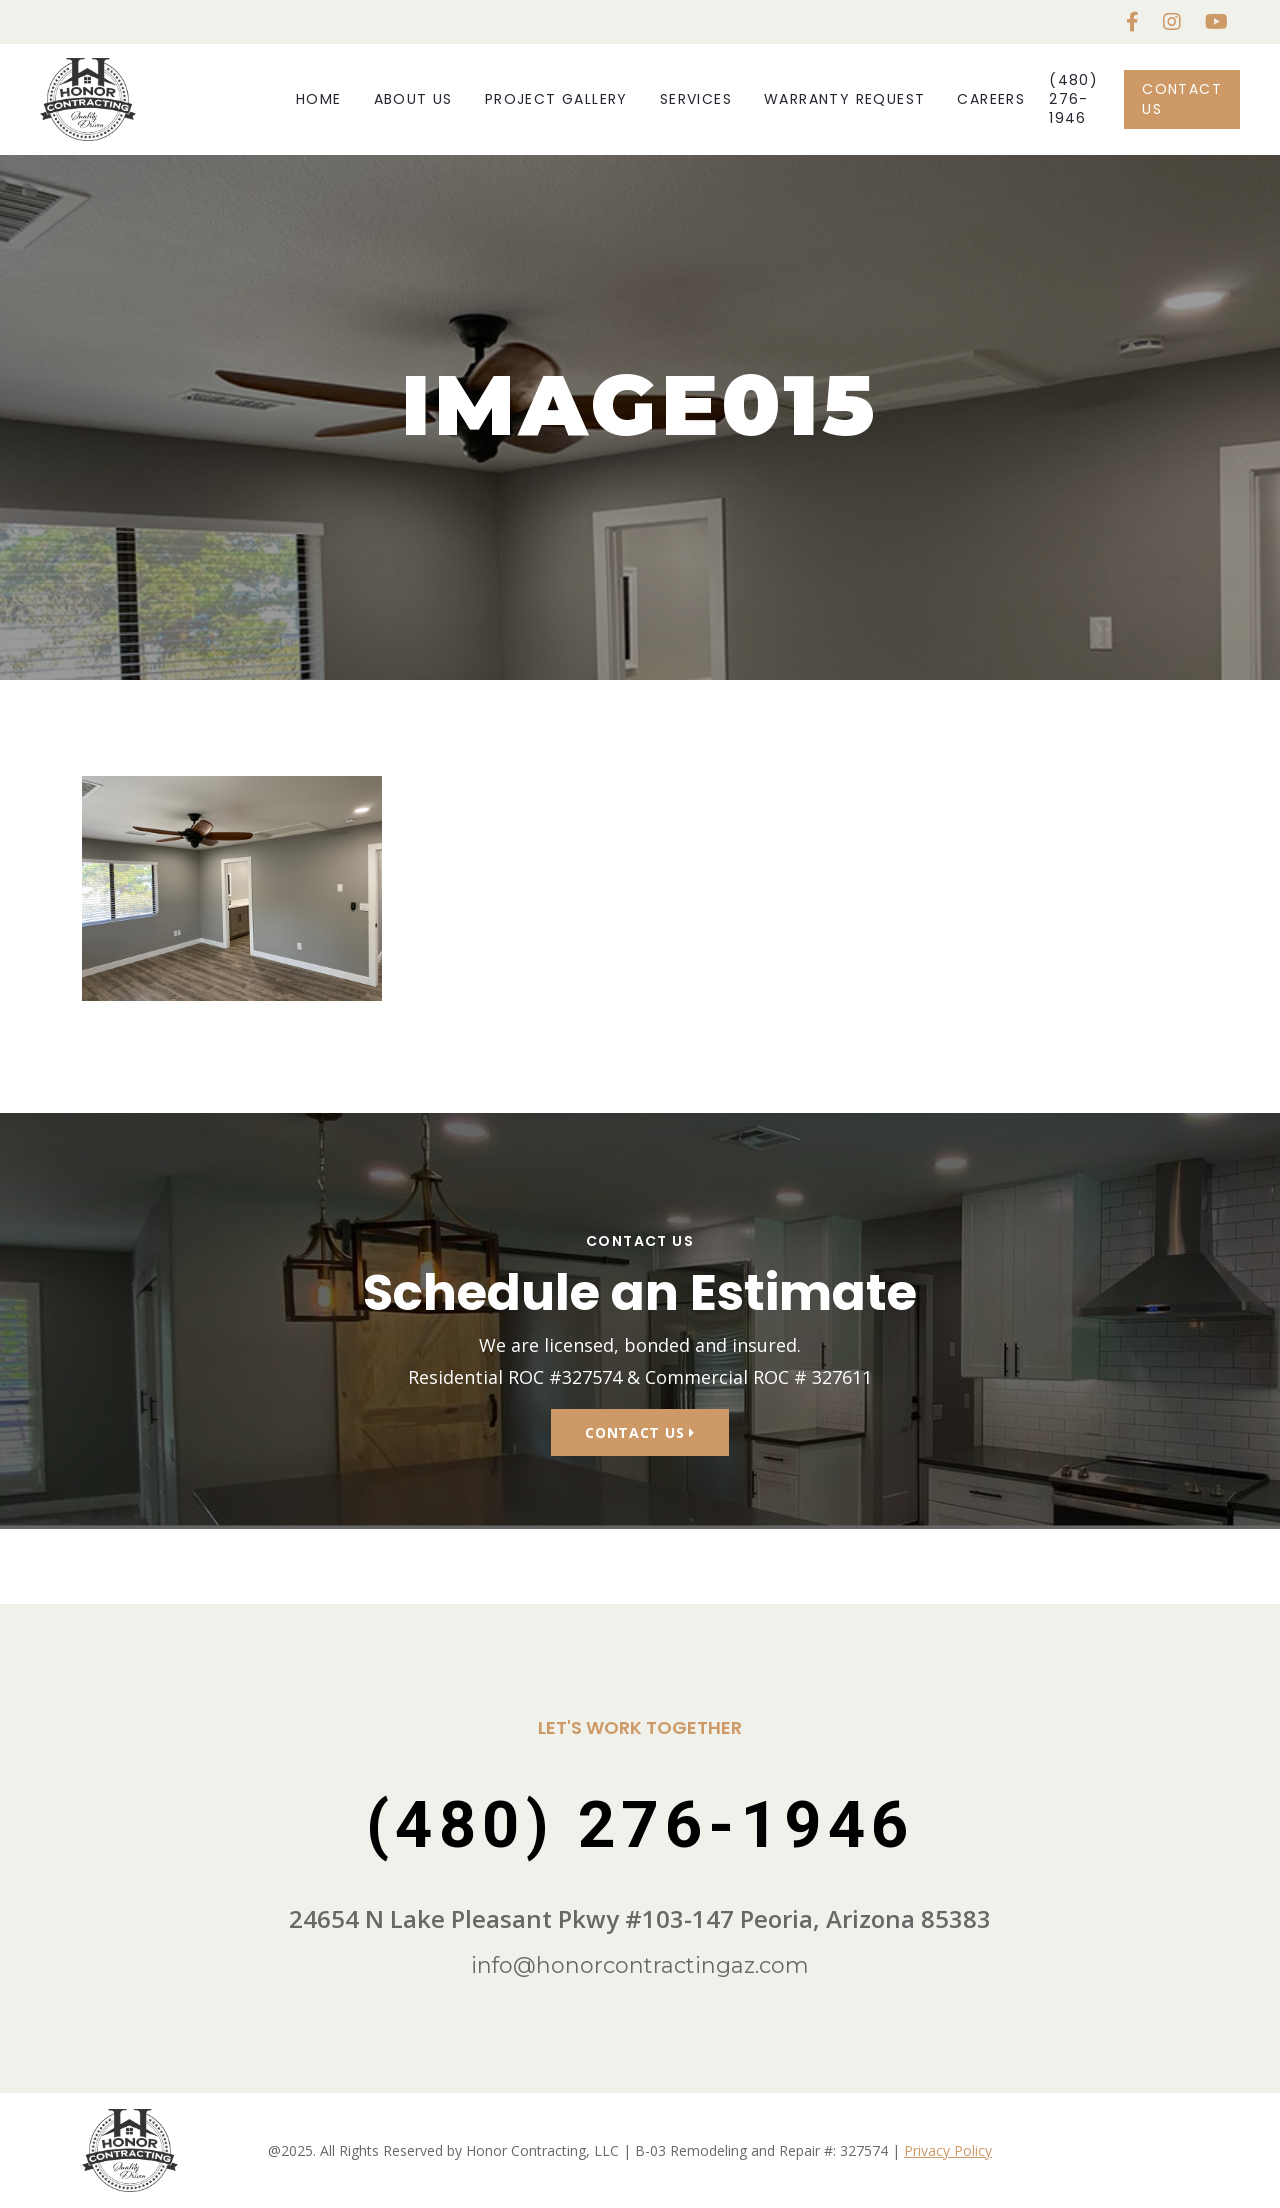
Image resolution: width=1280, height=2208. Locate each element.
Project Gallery (556, 99)
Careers (991, 99)
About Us (413, 99)
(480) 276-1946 (1073, 99)
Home (319, 99)
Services (696, 99)
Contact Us (1182, 98)
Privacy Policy (948, 2150)
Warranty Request (844, 99)
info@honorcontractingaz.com (640, 1965)
